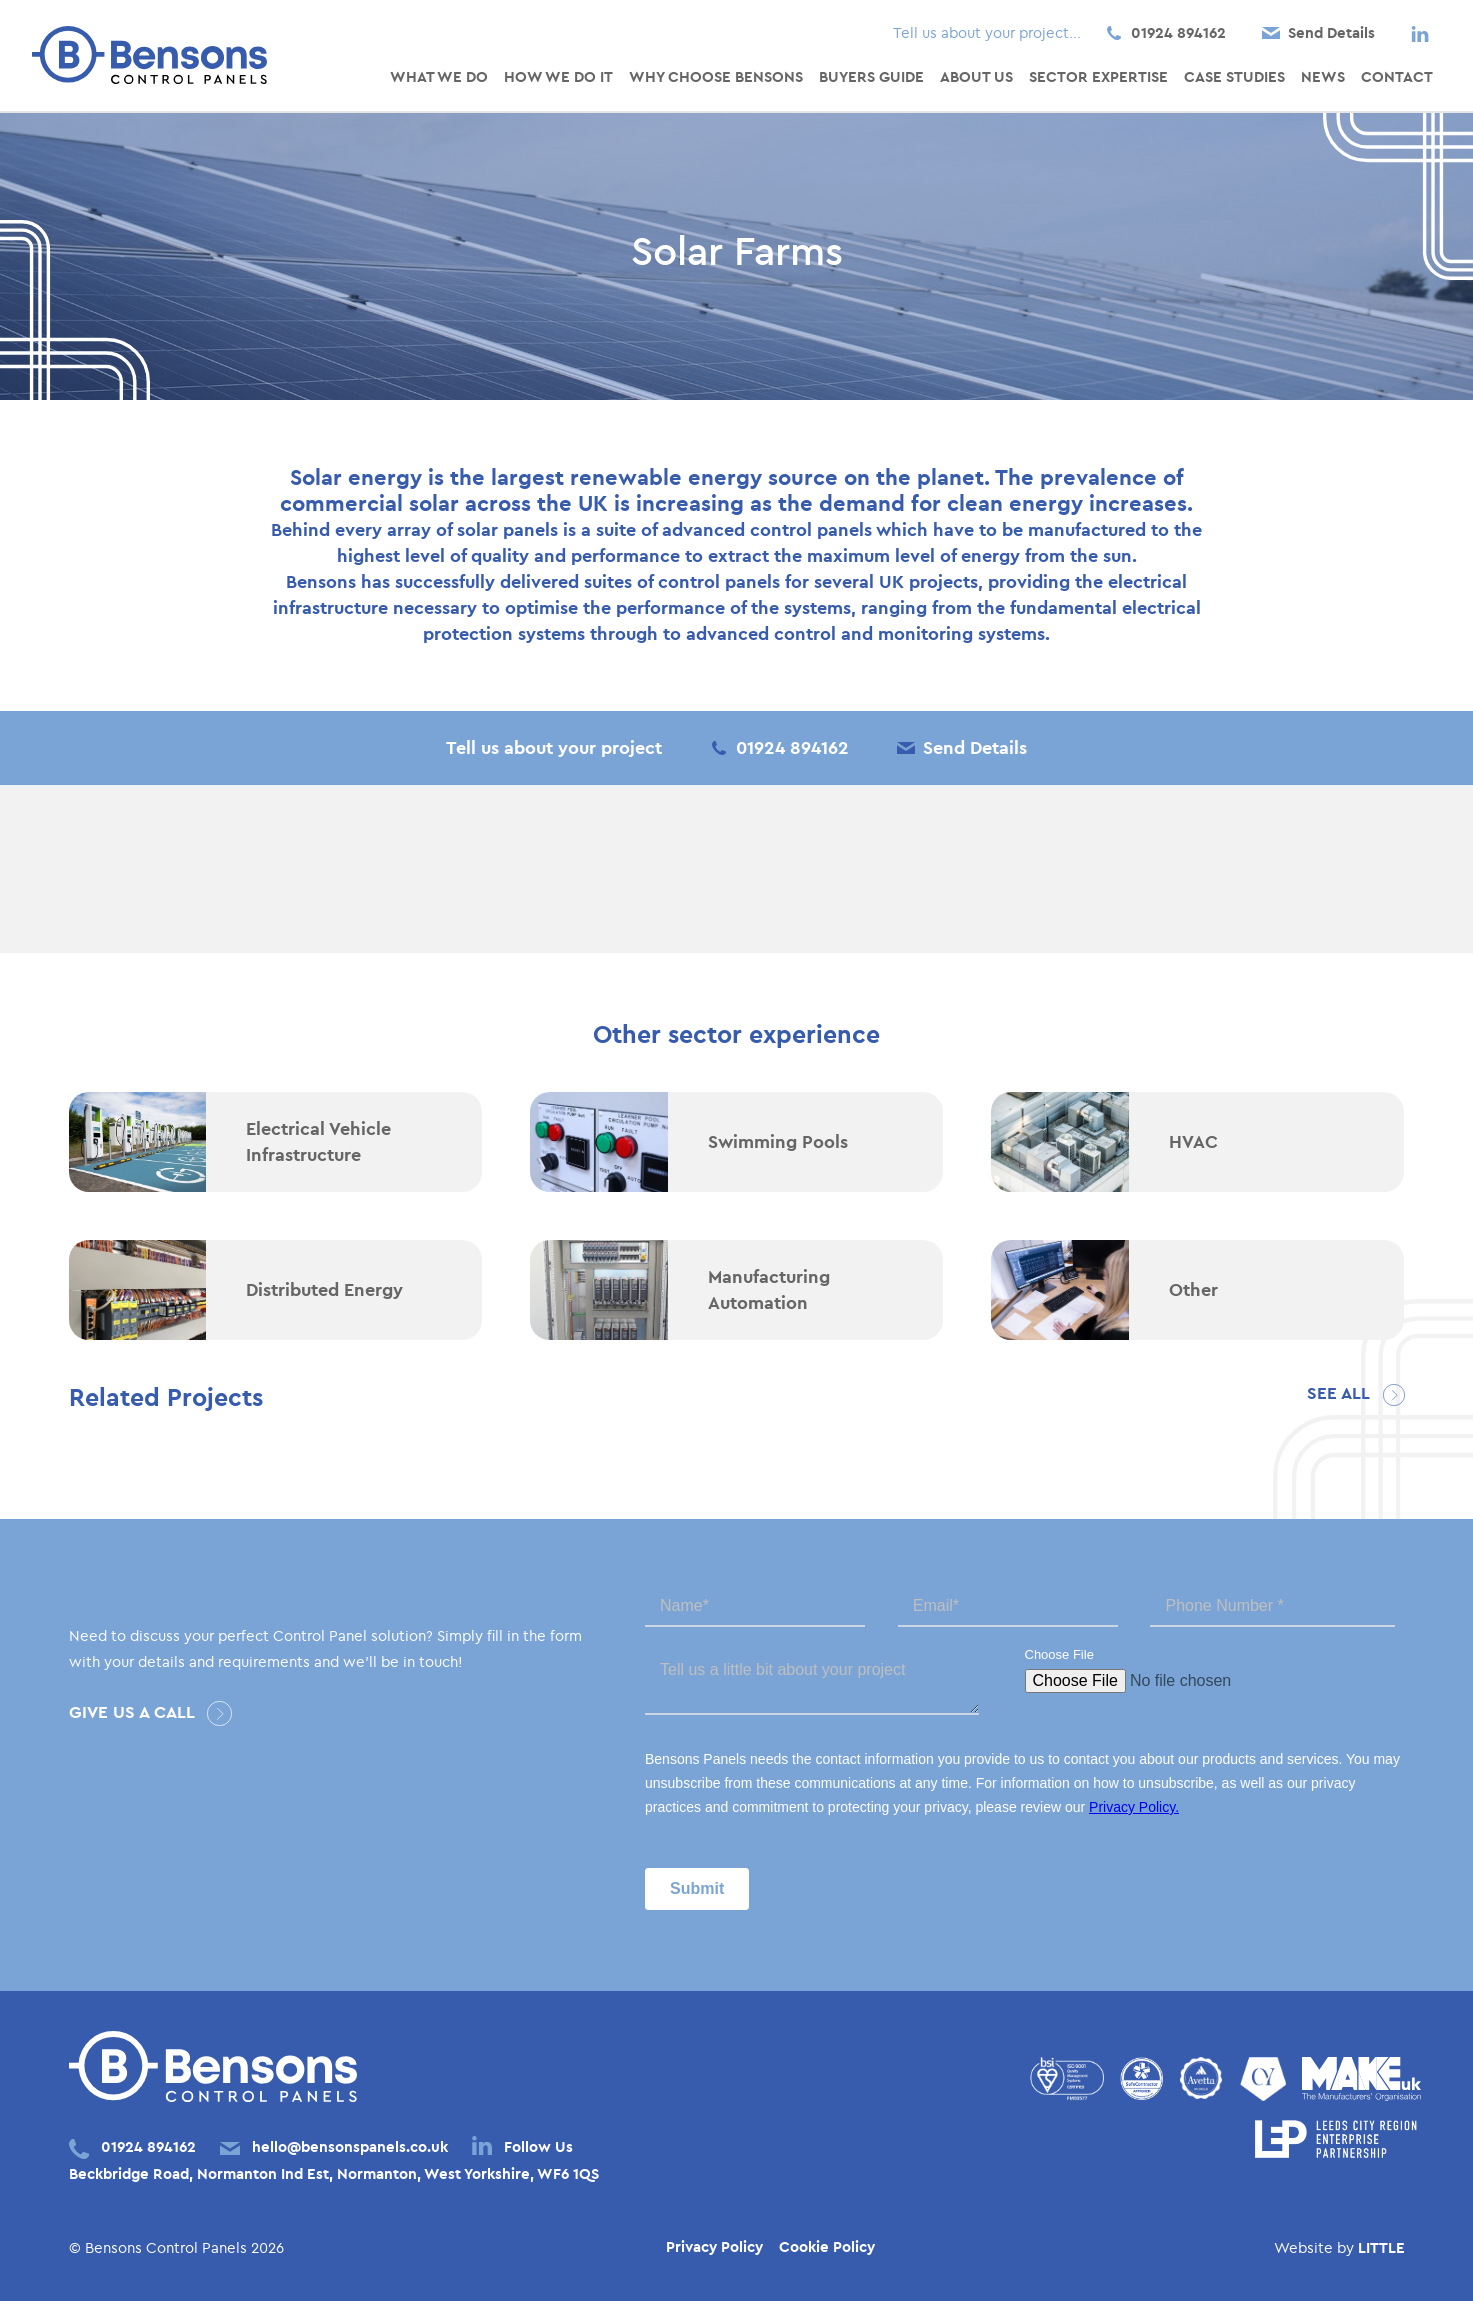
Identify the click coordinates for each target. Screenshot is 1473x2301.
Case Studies (1234, 76)
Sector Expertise (1098, 76)
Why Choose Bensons (716, 76)
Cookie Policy (827, 2246)
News (1323, 76)
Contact (1397, 76)
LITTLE (1381, 2247)
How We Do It (558, 76)
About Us (976, 76)
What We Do (439, 76)
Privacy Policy (714, 2246)
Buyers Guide (871, 76)
